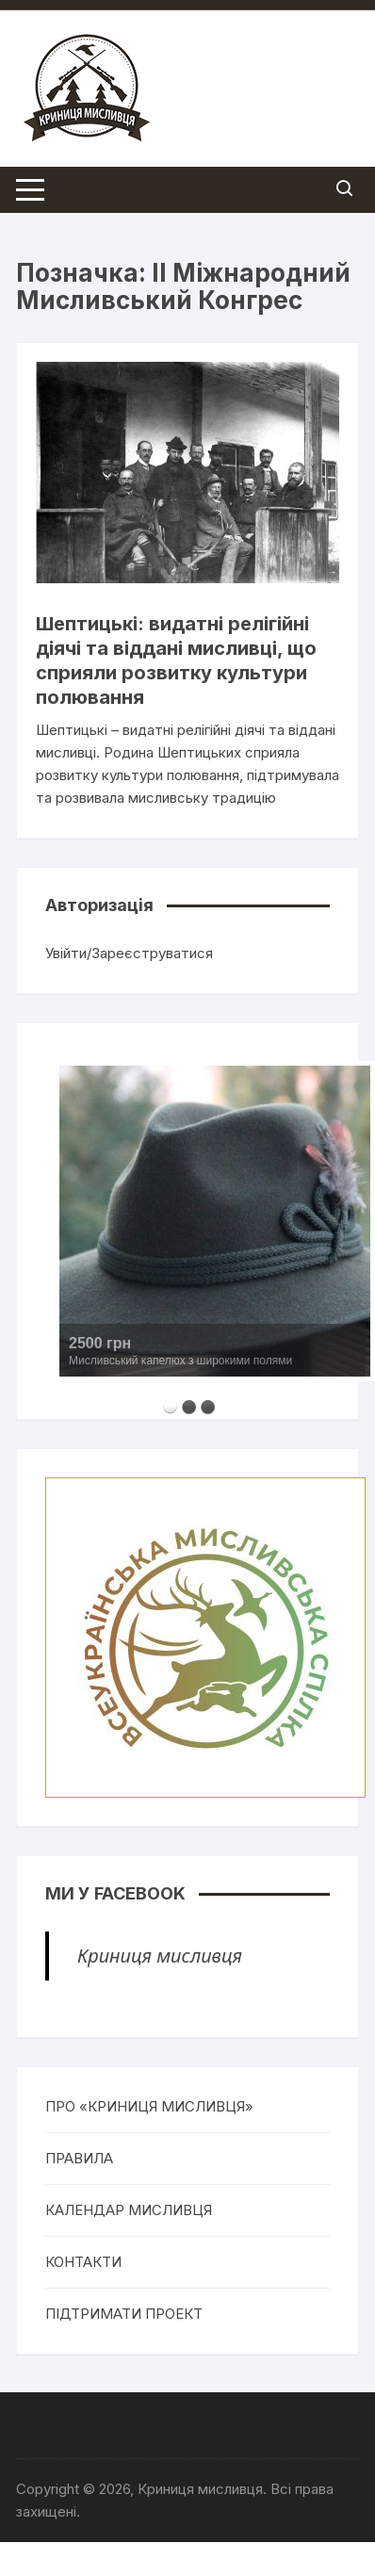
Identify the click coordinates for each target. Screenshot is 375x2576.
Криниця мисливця (159, 1955)
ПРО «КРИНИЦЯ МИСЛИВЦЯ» (149, 2106)
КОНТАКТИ (83, 2262)
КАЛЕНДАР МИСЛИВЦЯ (128, 2210)
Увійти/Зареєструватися (129, 953)
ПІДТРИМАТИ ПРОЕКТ (124, 2314)
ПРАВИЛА (79, 2158)
